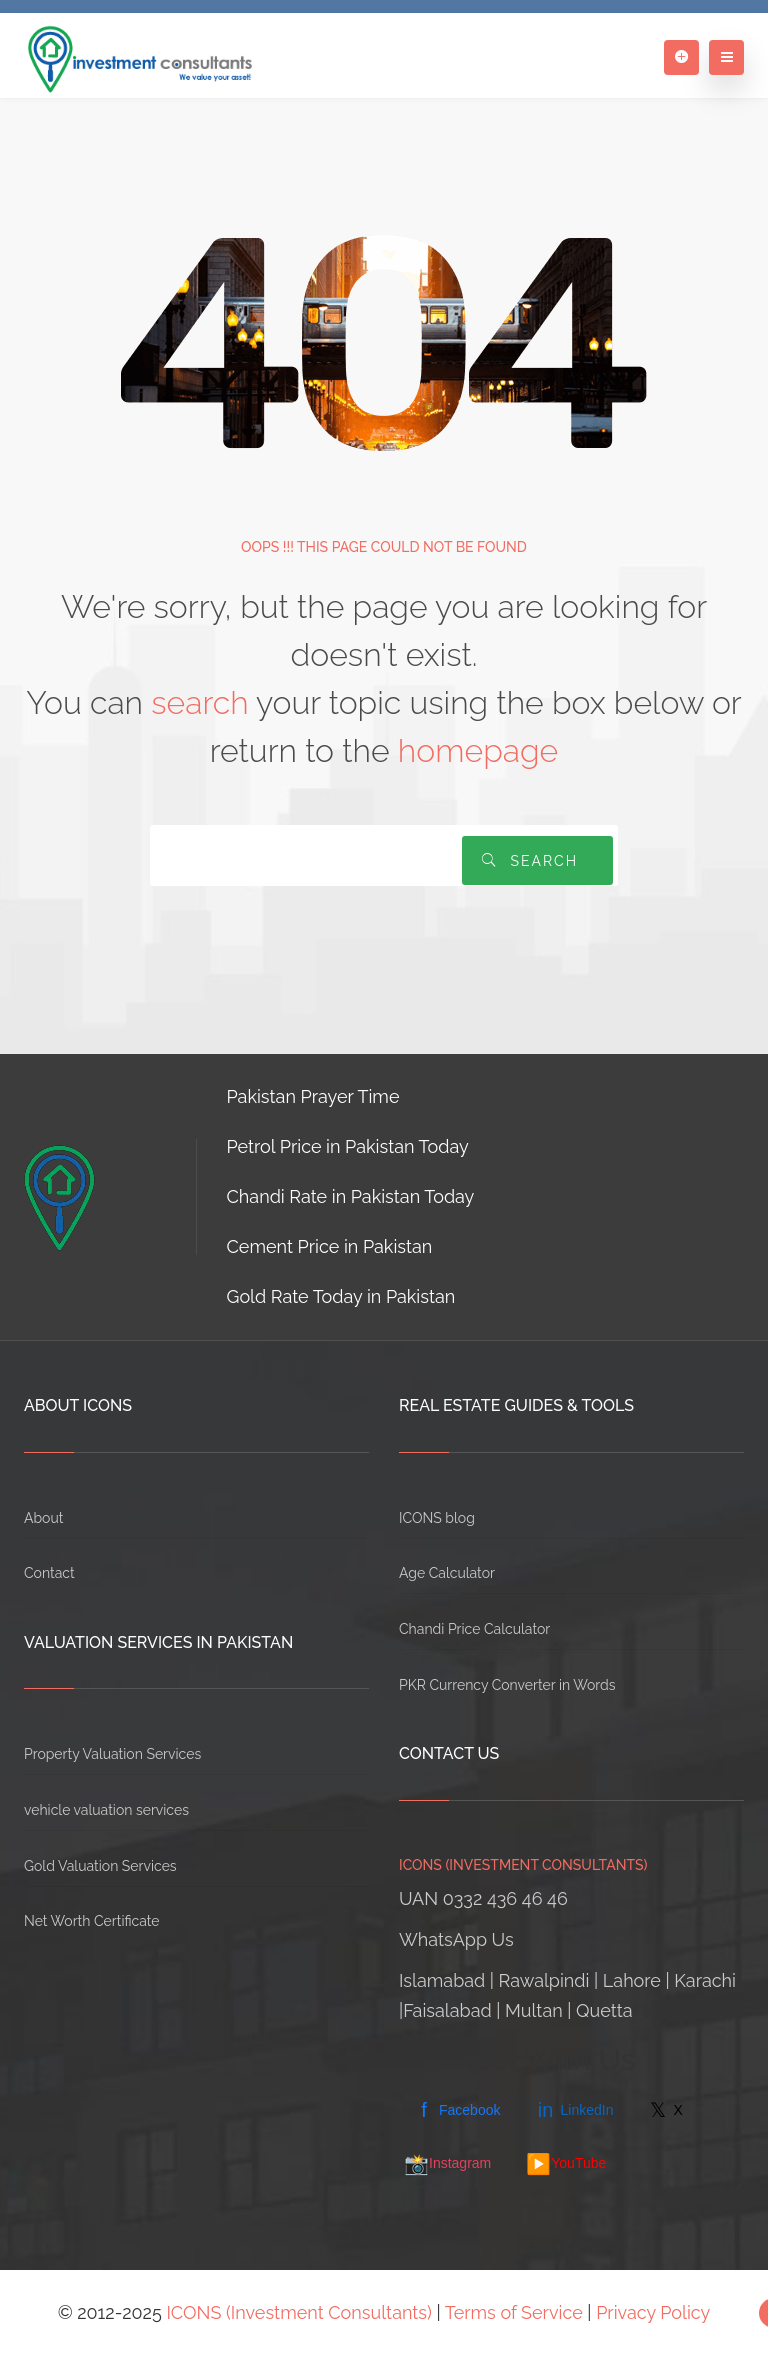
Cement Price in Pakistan (330, 1246)
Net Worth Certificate (92, 1921)
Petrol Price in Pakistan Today (348, 1146)
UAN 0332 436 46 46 (483, 1898)
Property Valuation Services (112, 1754)
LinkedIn (574, 2110)
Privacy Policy (653, 2312)
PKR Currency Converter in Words (507, 1685)
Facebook (457, 2110)
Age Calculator (447, 1573)
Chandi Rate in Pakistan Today (351, 1196)
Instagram (447, 2164)
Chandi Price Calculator (474, 1629)
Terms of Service (514, 2312)
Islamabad (442, 1980)
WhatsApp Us (456, 1939)
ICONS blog (437, 1518)
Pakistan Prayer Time (313, 1096)
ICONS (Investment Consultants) (299, 2312)
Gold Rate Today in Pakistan (341, 1296)
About (43, 1518)
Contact (49, 1573)
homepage (478, 750)
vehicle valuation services (106, 1810)
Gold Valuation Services (100, 1866)
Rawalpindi (544, 1980)
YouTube (566, 2164)
